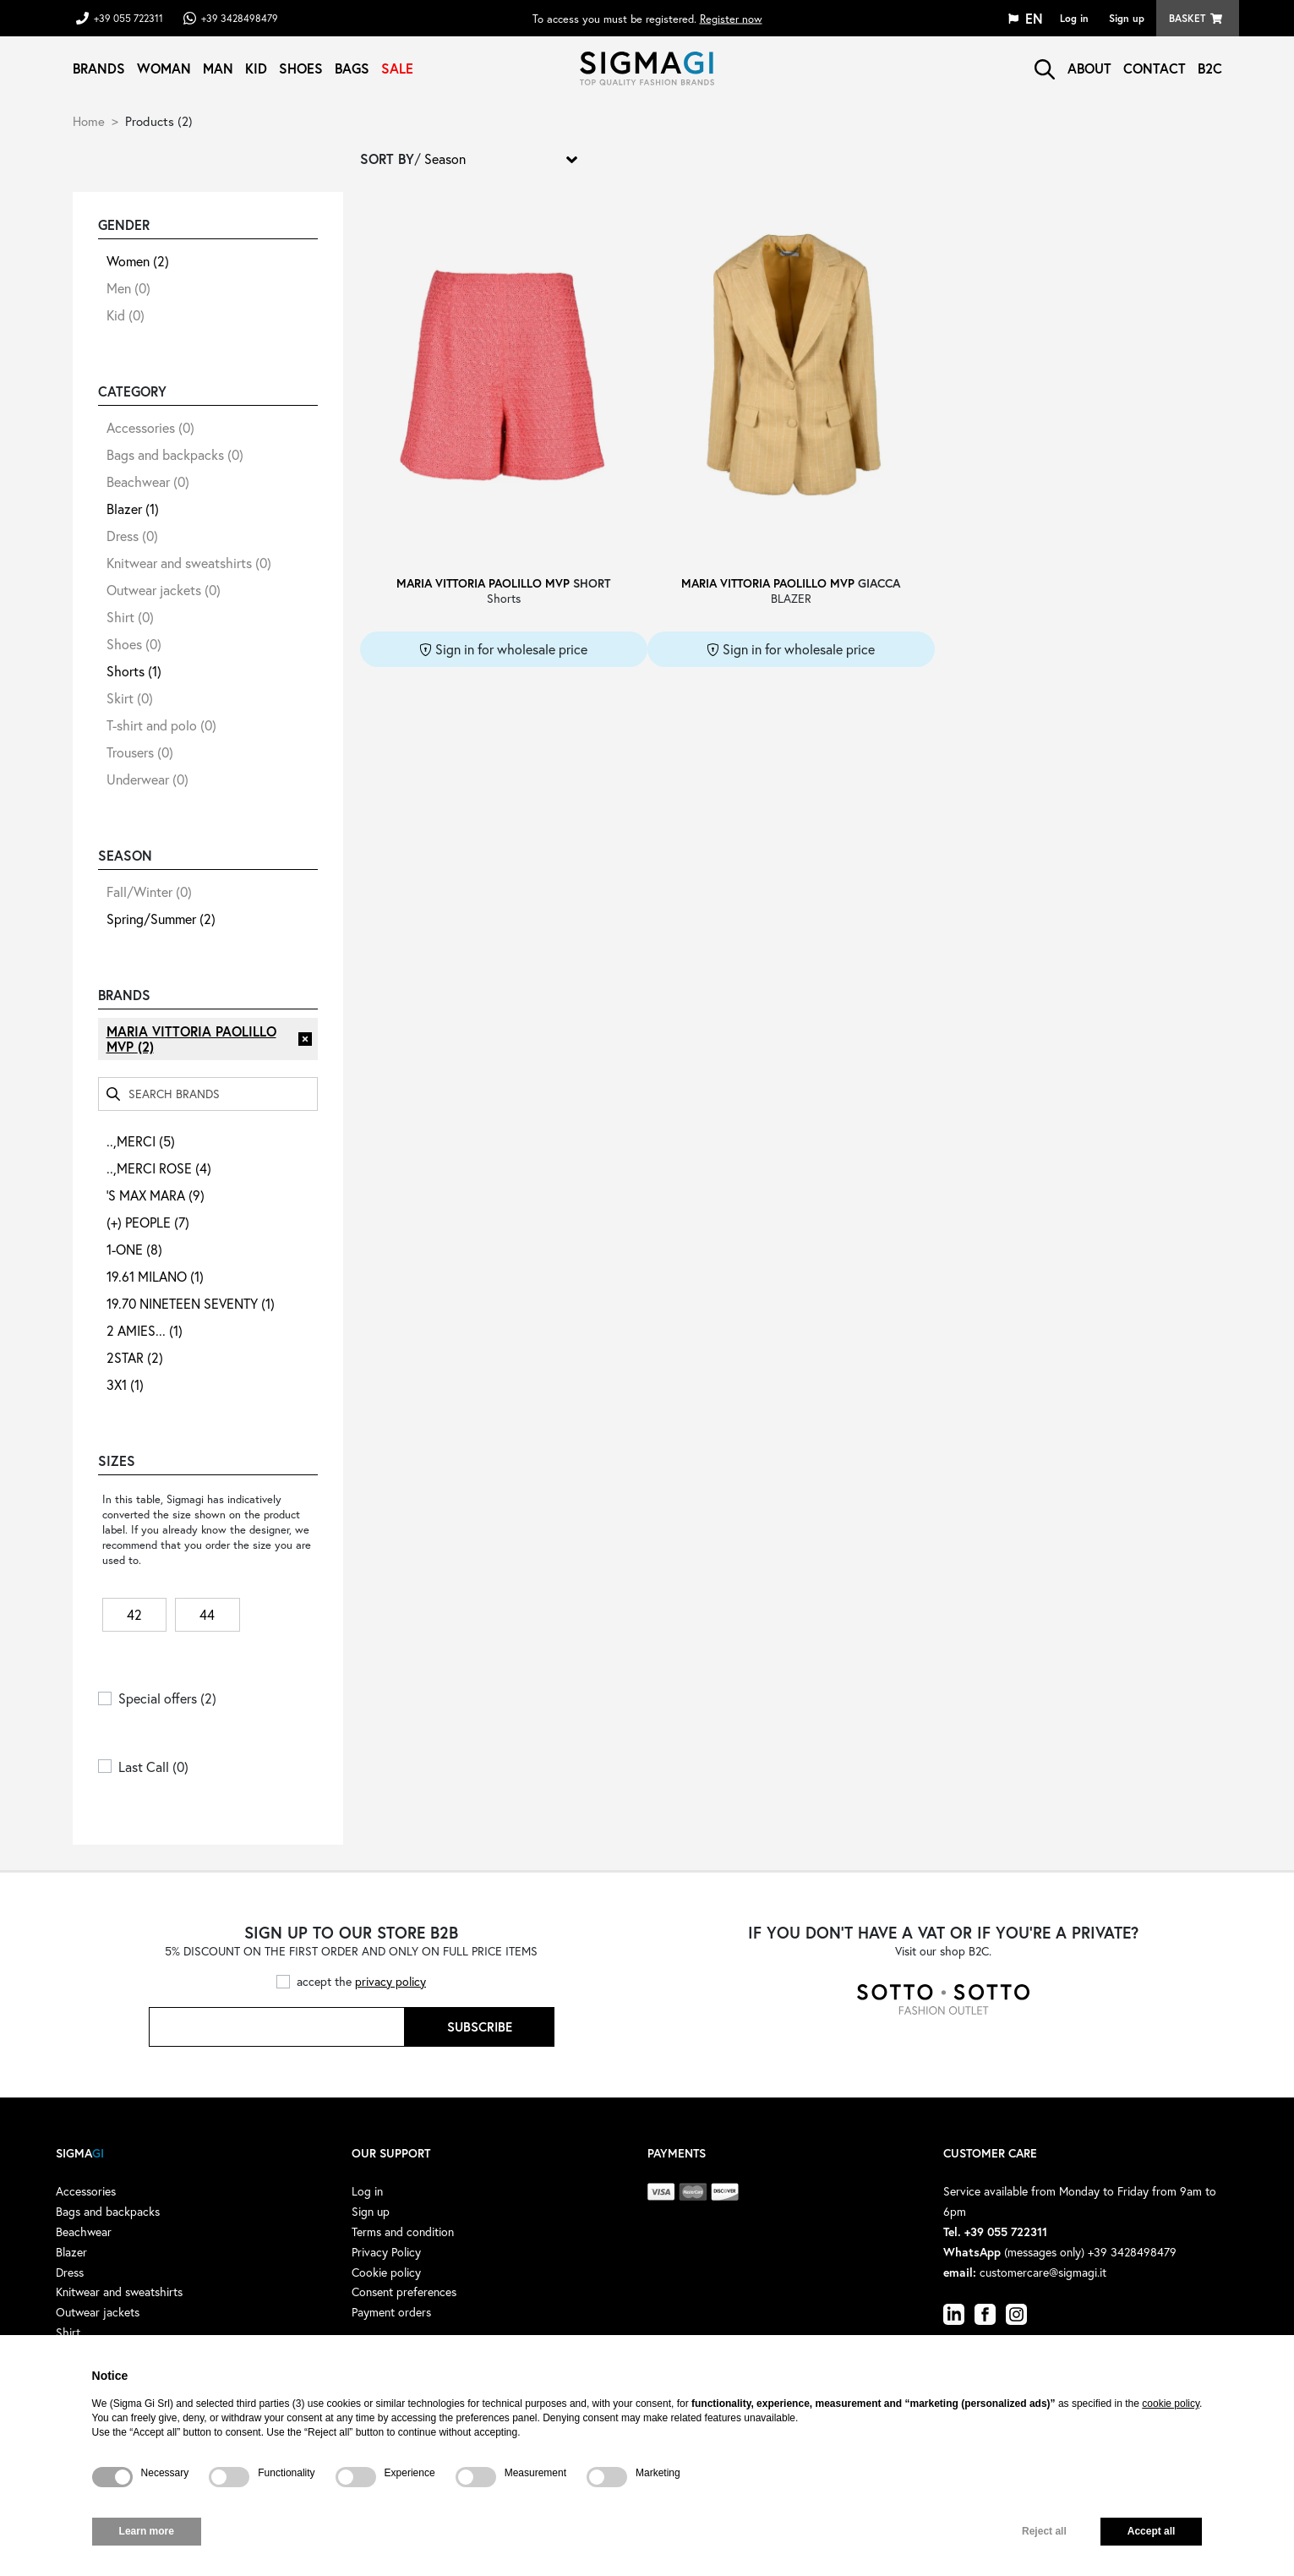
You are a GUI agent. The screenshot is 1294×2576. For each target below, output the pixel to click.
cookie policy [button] (1170, 2403)
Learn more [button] (146, 2531)
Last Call (153, 1766)
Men (128, 288)
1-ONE (134, 1249)
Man (218, 68)
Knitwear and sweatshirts (188, 563)
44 (207, 1614)
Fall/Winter (149, 891)
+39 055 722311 (128, 18)
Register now (731, 18)
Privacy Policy (386, 2252)
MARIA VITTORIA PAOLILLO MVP (191, 1038)
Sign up (1126, 18)
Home (89, 120)
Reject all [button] (1044, 2531)
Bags (352, 68)
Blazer (132, 508)
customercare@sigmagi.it (1043, 2272)
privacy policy (390, 1981)
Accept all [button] (1151, 2531)
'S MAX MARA (155, 1195)
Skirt (129, 698)
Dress (132, 535)
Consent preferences (404, 2291)
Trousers (139, 752)
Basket (1187, 18)
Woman (164, 68)
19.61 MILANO (155, 1276)
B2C (1210, 68)
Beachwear (147, 481)
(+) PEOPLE (147, 1222)
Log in (1074, 18)
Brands (99, 68)
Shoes (301, 68)
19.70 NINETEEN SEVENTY (190, 1303)
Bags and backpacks (174, 454)
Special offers (167, 1698)
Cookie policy (386, 2272)
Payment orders (391, 2312)
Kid (256, 68)
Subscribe (479, 2026)
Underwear (147, 779)
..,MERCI (140, 1141)
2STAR (134, 1357)
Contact (1154, 68)
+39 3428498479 (239, 18)
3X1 (125, 1384)
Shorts (133, 671)
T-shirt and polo (161, 725)
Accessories (150, 427)
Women (137, 261)
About (1089, 68)
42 (134, 1614)
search (1044, 69)
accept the (361, 1981)
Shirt (130, 617)
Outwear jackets (163, 590)
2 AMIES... (144, 1330)
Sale (397, 68)
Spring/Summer (161, 918)
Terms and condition (403, 2231)
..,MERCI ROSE (158, 1168)
